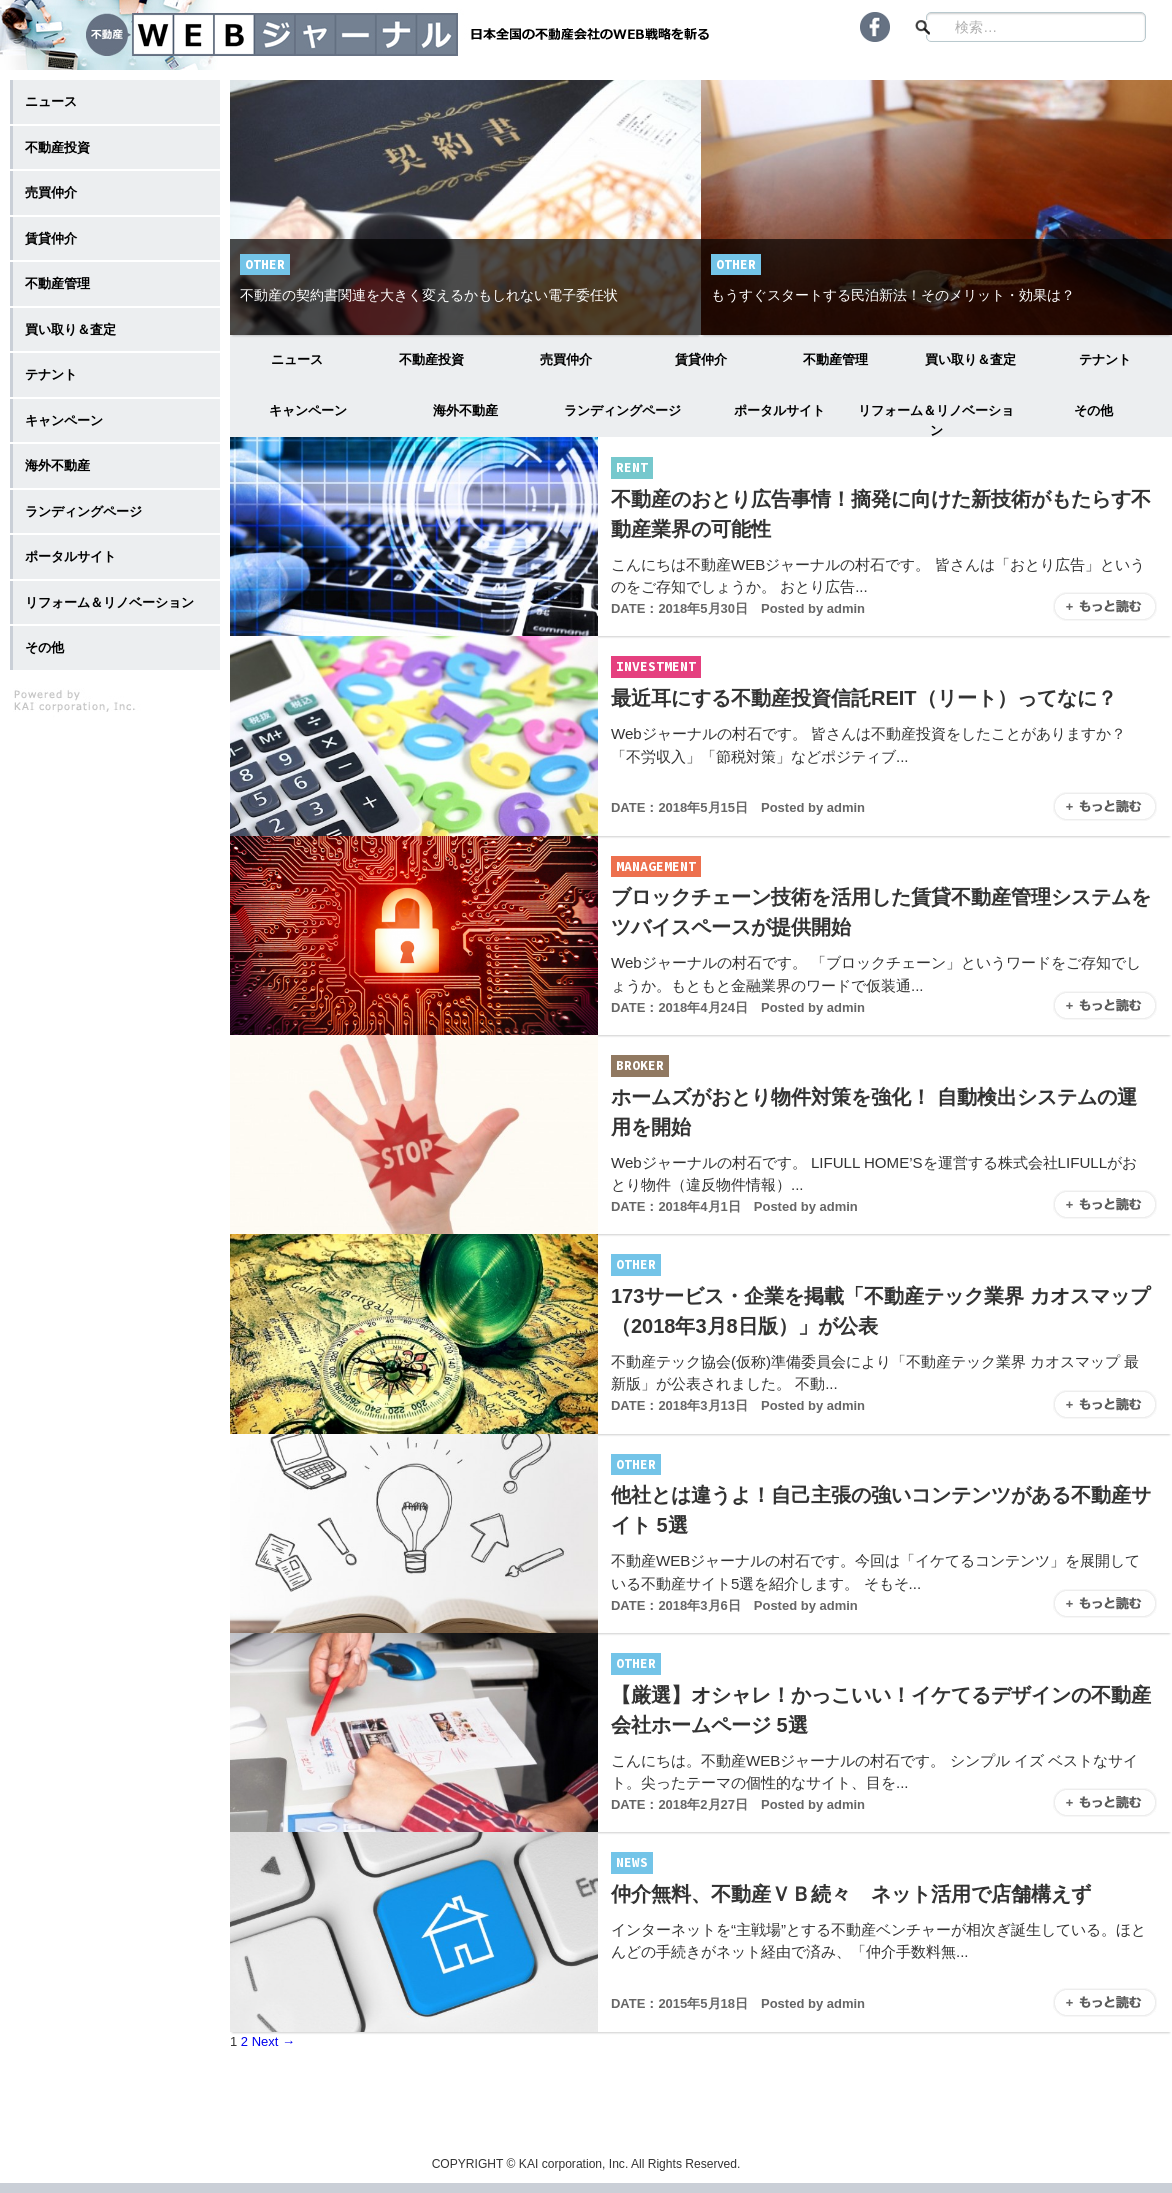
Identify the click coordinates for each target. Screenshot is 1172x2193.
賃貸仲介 (701, 359)
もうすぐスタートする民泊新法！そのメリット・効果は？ (893, 295)
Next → (273, 2041)
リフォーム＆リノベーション (936, 419)
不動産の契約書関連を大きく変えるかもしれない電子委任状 (429, 295)
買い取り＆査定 (970, 359)
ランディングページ (622, 410)
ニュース (297, 359)
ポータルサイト (779, 410)
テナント (1105, 359)
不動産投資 (431, 359)
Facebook (875, 27)
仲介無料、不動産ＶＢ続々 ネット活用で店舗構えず (851, 1894)
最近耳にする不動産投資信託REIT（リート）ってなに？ (864, 698)
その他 (1093, 410)
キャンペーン (308, 410)
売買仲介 (566, 359)
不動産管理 (835, 359)
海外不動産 (465, 410)
